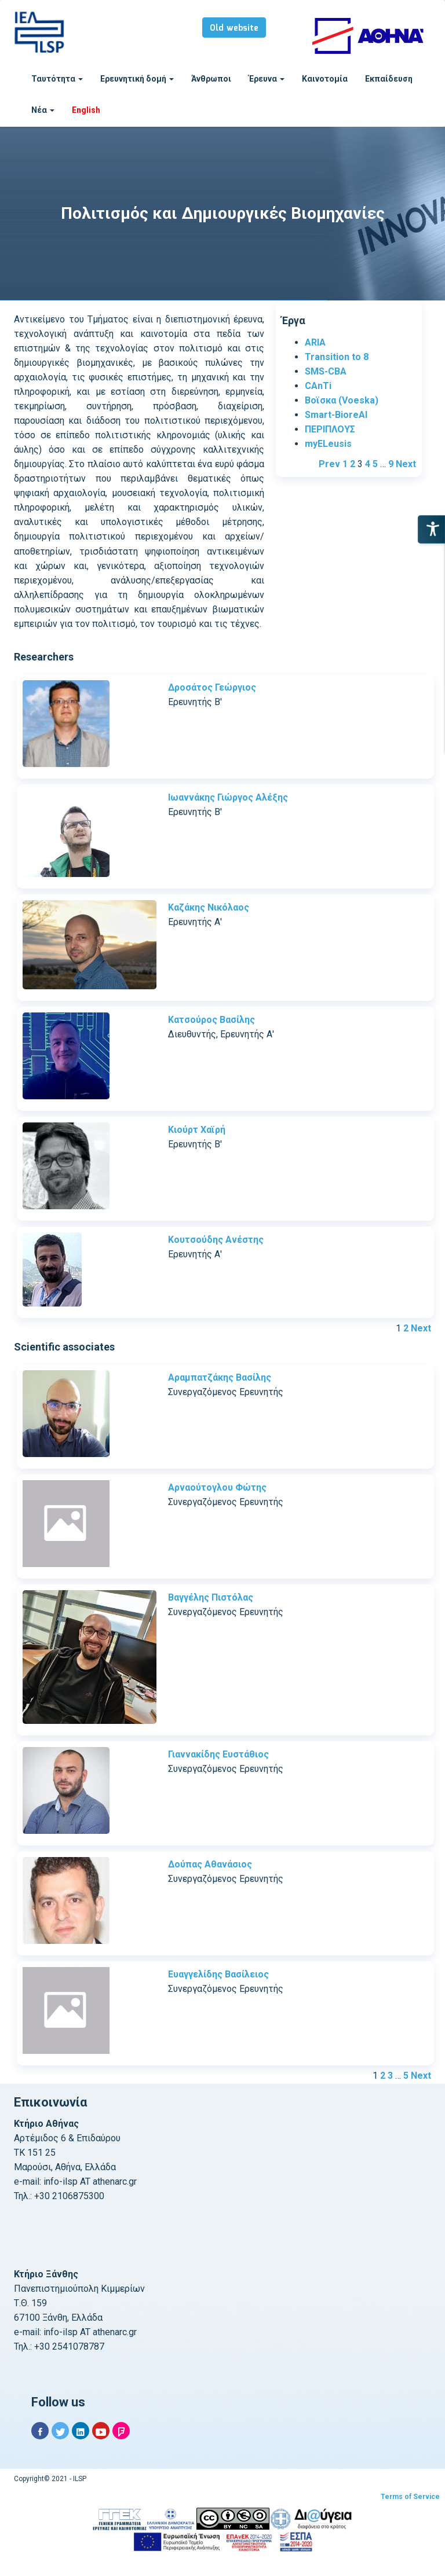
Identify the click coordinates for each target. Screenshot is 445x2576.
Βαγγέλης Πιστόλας (210, 1597)
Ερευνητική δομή (137, 78)
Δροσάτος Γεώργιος (212, 687)
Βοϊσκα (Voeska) (341, 400)
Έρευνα (266, 78)
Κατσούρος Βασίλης (211, 1019)
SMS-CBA (325, 371)
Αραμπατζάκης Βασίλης (219, 1377)
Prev (329, 463)
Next (406, 463)
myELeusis (328, 443)
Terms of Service (410, 2497)
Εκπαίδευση (389, 78)
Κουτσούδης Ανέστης (216, 1239)
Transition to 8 (337, 356)
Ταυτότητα (57, 78)
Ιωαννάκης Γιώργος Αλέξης (228, 797)
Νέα (42, 110)
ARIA (315, 342)
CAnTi (318, 385)
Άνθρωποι (211, 78)
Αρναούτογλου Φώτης (217, 1487)
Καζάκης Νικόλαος (208, 907)
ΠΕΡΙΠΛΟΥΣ (330, 429)
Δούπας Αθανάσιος (210, 1864)
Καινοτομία (325, 78)
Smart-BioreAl (336, 414)
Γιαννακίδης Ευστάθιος (218, 1754)
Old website (234, 28)
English (86, 110)
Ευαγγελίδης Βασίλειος (218, 1974)
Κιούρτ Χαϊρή (196, 1129)
